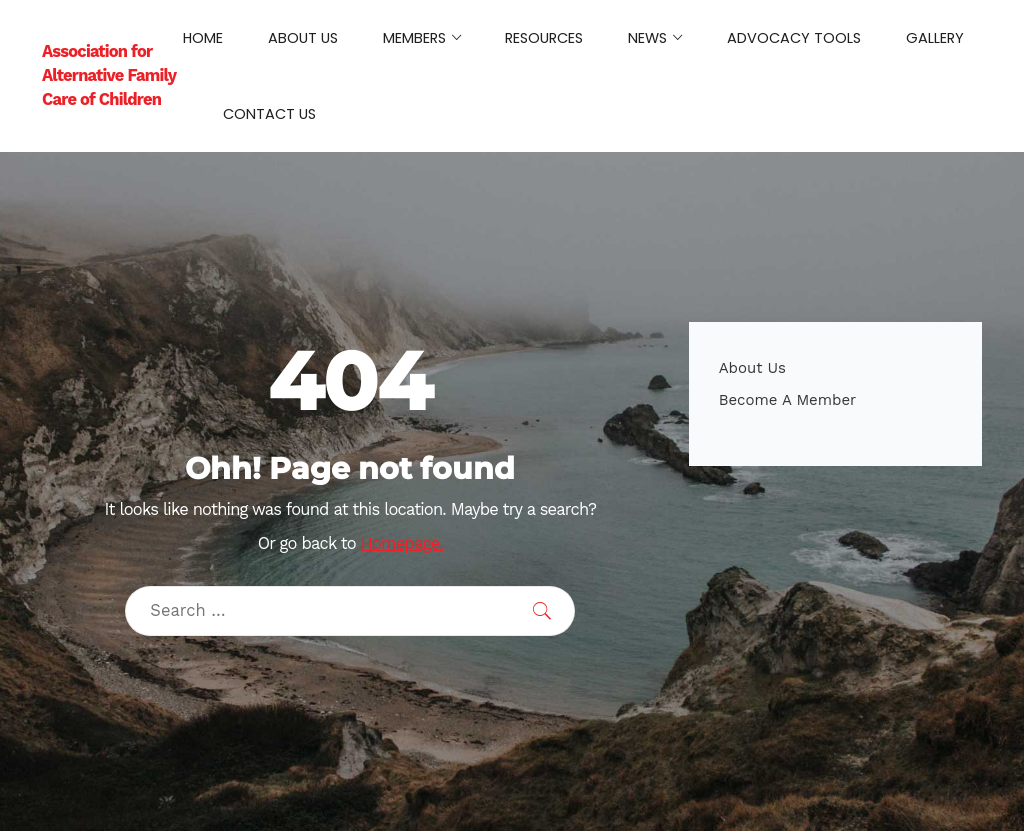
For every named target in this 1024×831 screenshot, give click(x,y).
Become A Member (788, 400)
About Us (752, 368)
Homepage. (402, 543)
